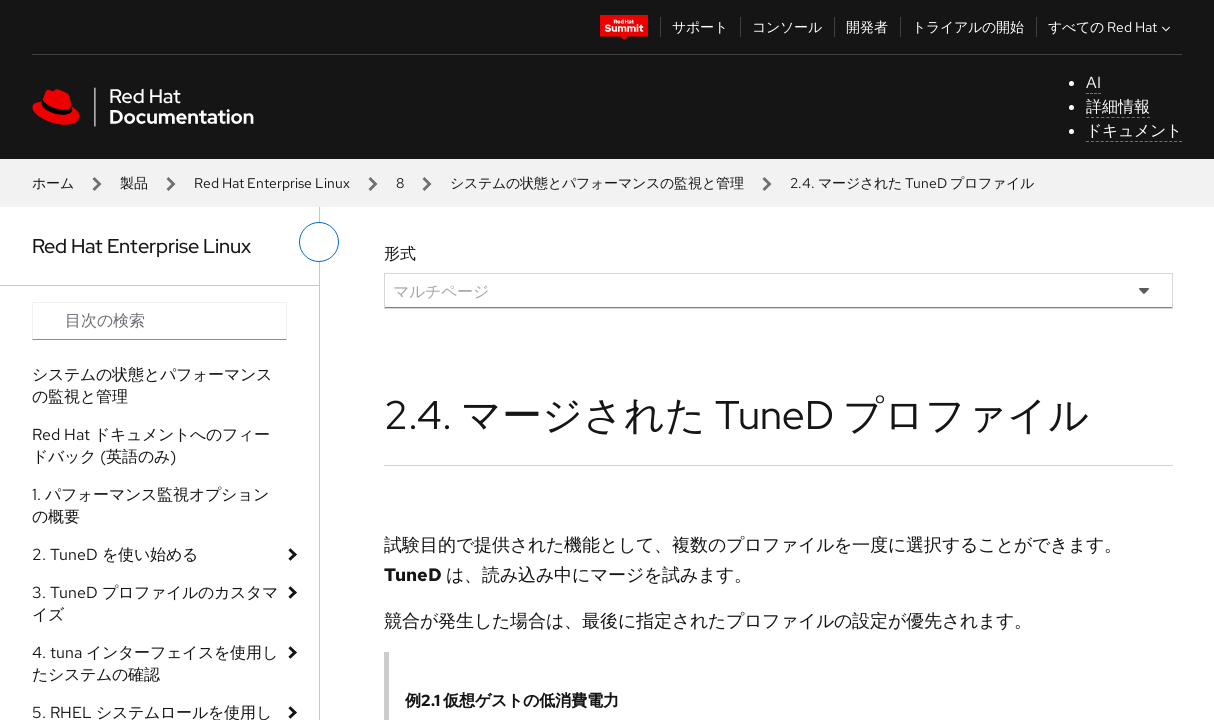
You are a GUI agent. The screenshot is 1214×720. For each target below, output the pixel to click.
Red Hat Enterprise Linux (272, 183)
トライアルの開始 (968, 27)
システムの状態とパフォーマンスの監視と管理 (597, 183)
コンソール (787, 27)
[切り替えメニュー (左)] (319, 242)
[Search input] (159, 321)
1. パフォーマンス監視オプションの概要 (150, 505)
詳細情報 (1118, 106)
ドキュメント (1134, 130)
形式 (400, 253)
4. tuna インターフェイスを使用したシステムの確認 (155, 663)
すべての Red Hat (1111, 27)
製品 (134, 183)
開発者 (867, 27)
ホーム (53, 183)
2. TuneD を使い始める (115, 554)
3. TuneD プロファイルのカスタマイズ (155, 603)
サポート (700, 27)
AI (1093, 82)
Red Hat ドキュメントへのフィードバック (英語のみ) (151, 445)
